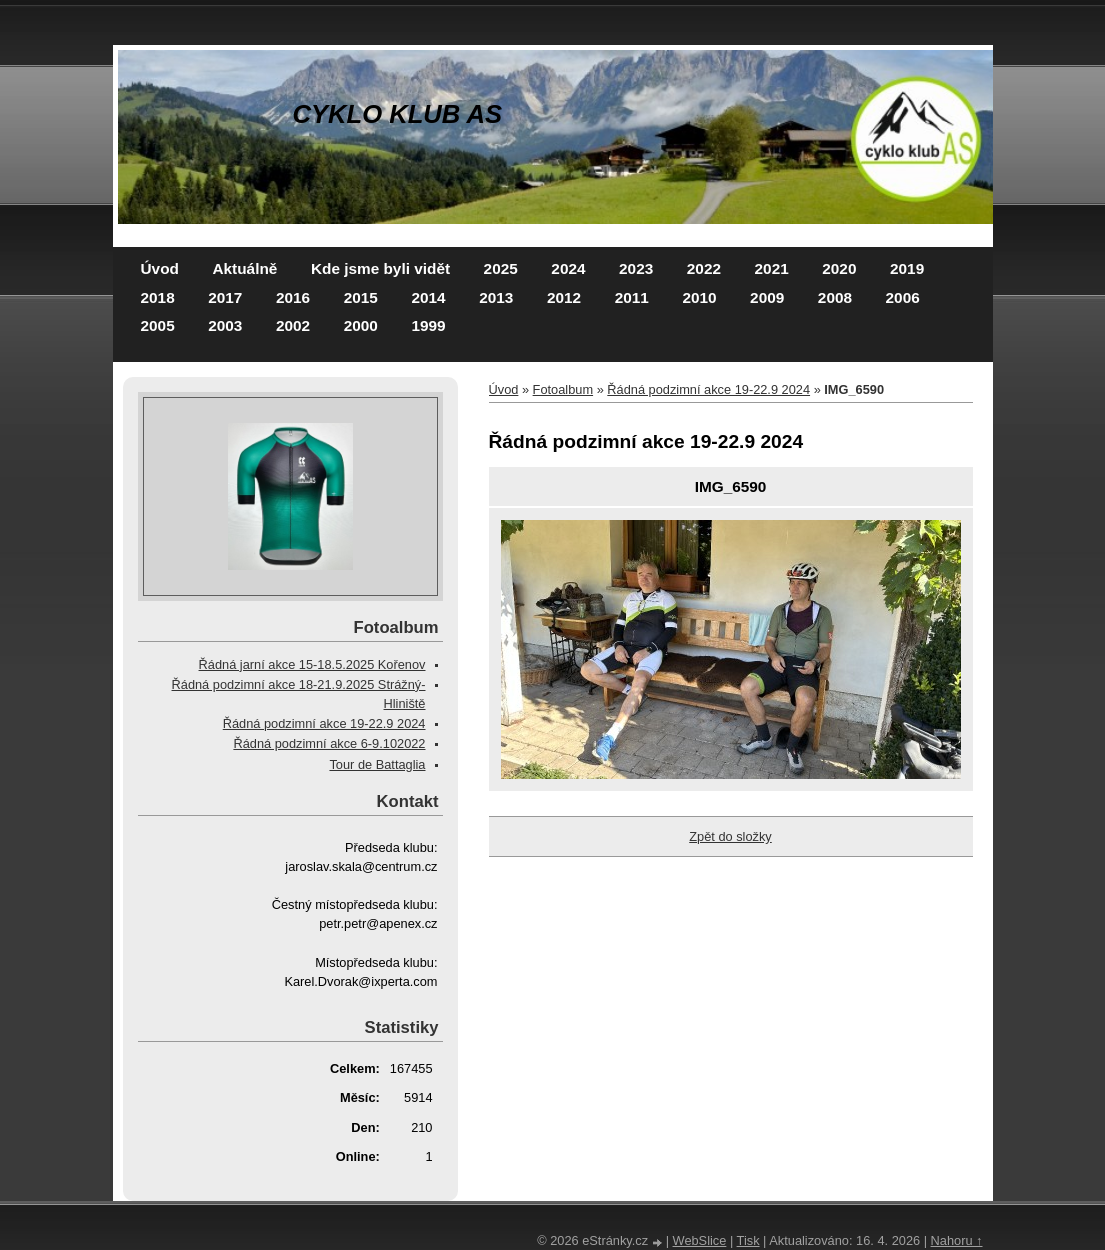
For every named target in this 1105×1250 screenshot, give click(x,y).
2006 (903, 297)
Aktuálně (244, 268)
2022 (704, 268)
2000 (361, 325)
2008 (835, 297)
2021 (772, 268)
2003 (225, 325)
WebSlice (700, 1240)
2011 (632, 297)
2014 (428, 297)
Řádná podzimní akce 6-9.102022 (329, 743)
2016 (293, 297)
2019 (907, 268)
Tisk (748, 1240)
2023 (636, 268)
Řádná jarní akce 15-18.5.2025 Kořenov (312, 664)
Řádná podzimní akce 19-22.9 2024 (708, 389)
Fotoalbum (563, 389)
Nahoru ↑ (957, 1240)
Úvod (160, 268)
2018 (158, 297)
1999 (428, 325)
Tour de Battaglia (377, 764)
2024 (568, 268)
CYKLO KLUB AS (398, 114)
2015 (361, 297)
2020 (839, 268)
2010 (699, 297)
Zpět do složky (730, 836)
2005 (158, 325)
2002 (293, 325)
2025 (501, 268)
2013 (496, 297)
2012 (564, 297)
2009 (767, 297)
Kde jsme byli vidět (380, 268)
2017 (225, 297)
